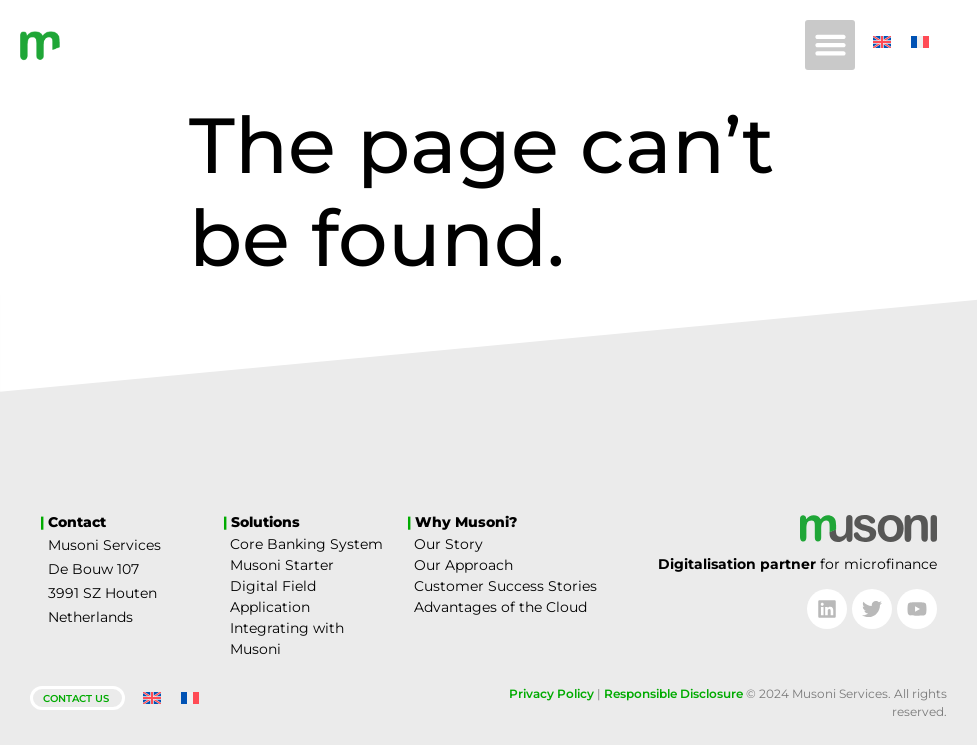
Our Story (448, 544)
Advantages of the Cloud (500, 607)
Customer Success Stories (505, 586)
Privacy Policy (551, 693)
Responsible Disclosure (673, 693)
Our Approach (463, 565)
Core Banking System (306, 544)
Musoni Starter (282, 565)
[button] (830, 45)
